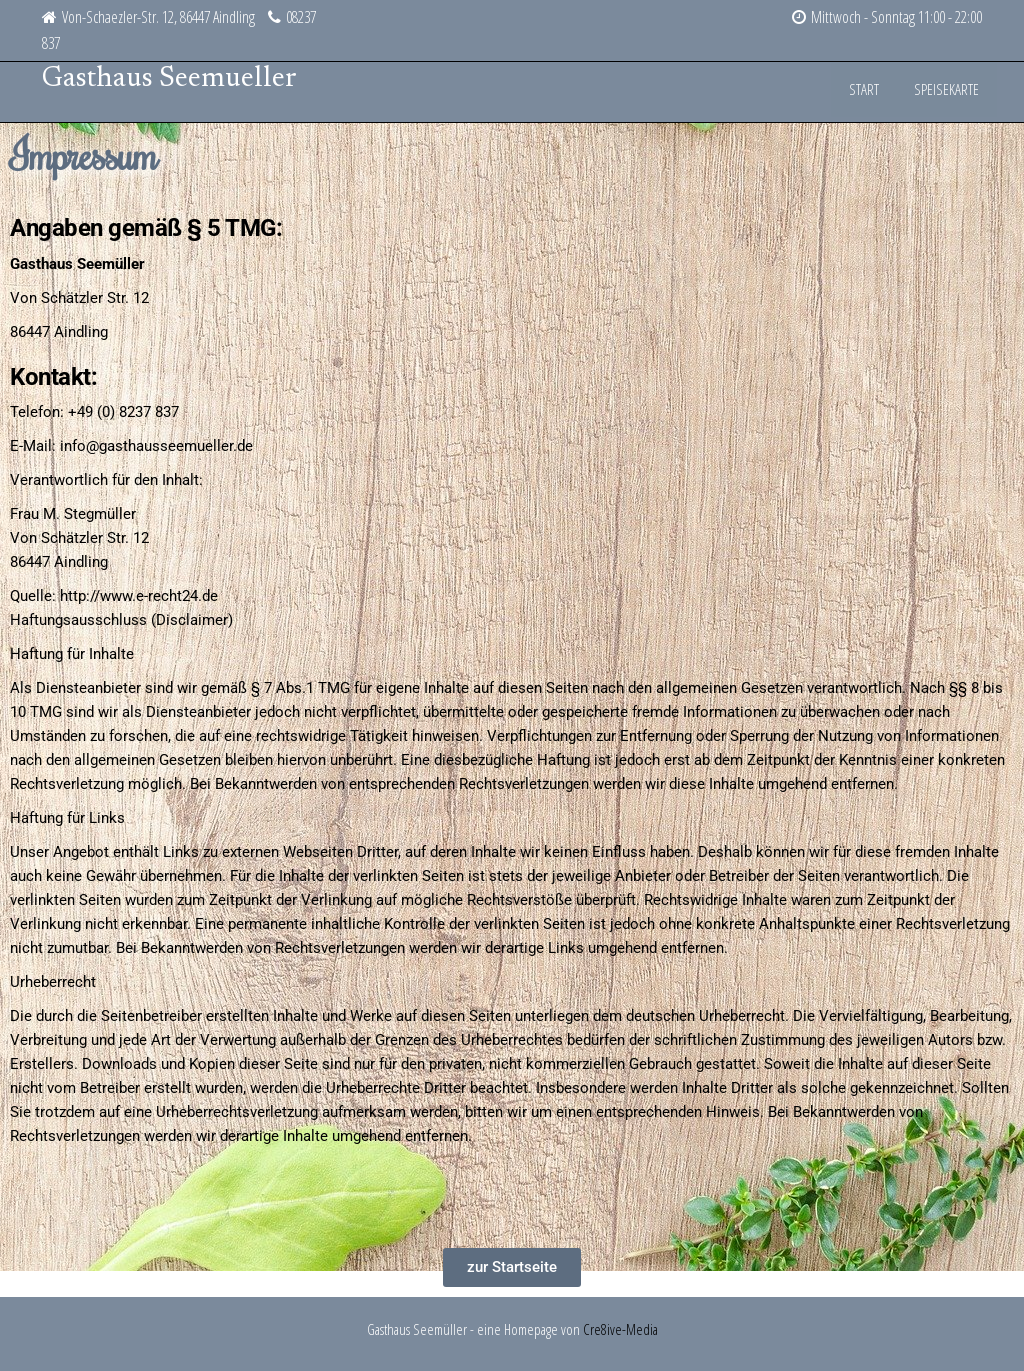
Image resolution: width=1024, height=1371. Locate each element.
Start (872, 92)
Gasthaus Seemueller (169, 79)
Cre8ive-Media (620, 1329)
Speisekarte (949, 92)
